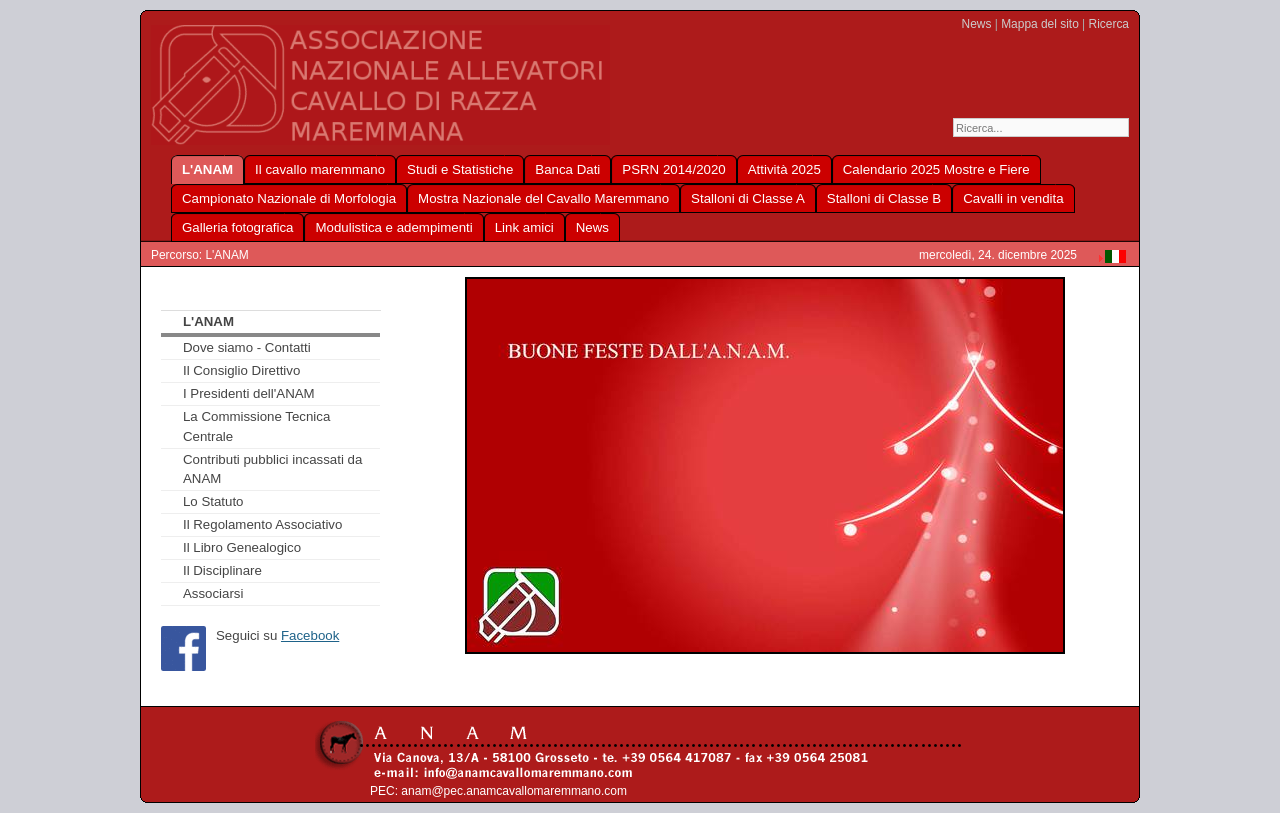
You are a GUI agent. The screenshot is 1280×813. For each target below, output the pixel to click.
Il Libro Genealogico (242, 547)
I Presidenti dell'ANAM (249, 393)
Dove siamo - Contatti (247, 347)
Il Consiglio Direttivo (241, 370)
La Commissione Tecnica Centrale (256, 426)
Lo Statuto (213, 501)
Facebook (310, 635)
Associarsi (213, 593)
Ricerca (1109, 24)
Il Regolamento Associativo (262, 524)
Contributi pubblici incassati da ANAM (272, 469)
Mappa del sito (1040, 24)
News (977, 24)
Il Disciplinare (222, 570)
